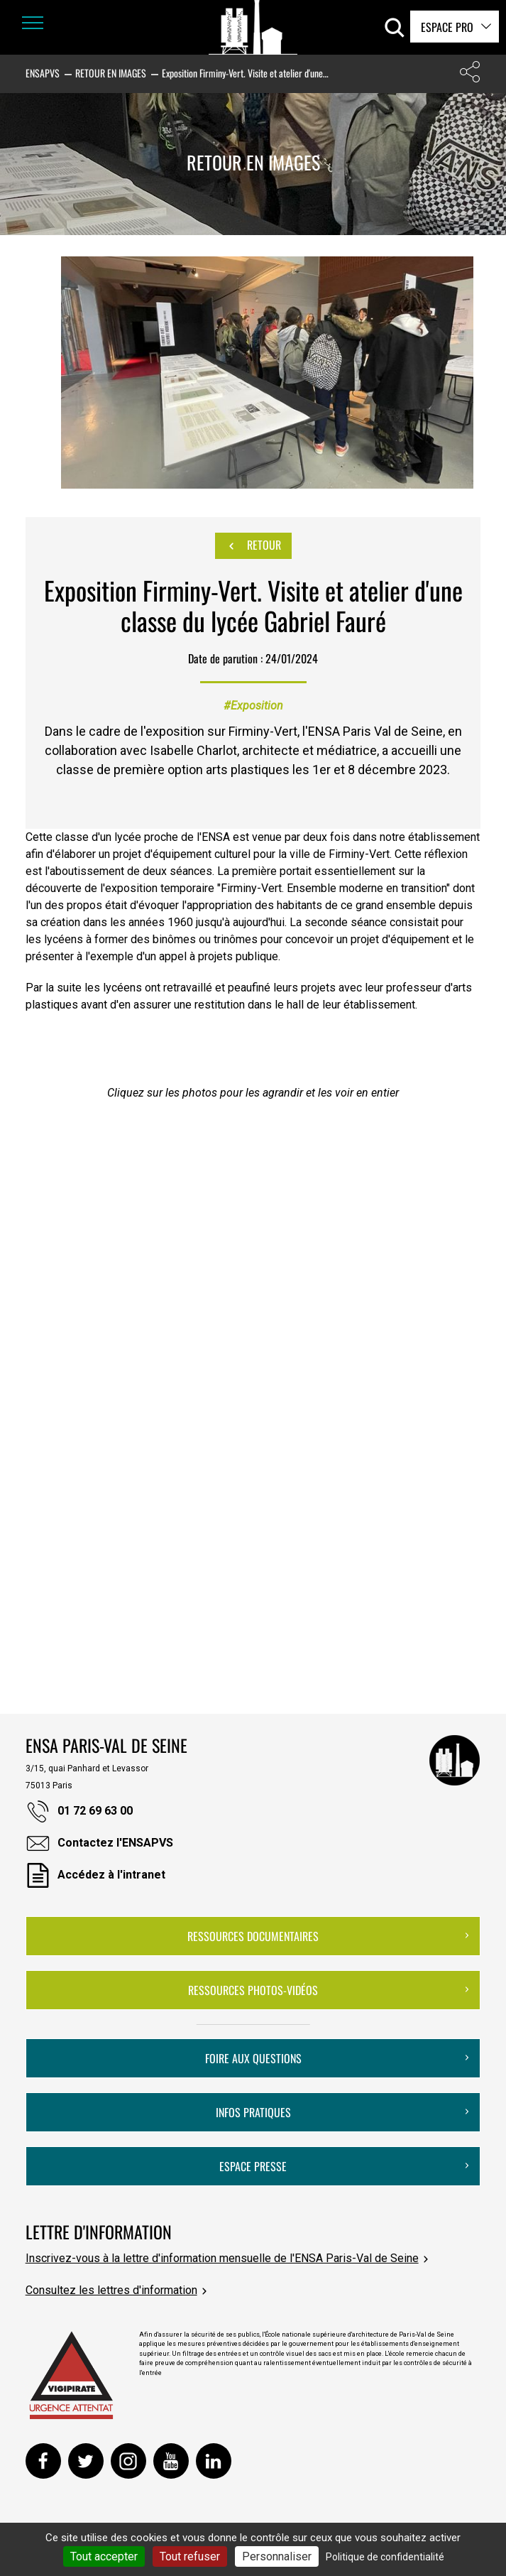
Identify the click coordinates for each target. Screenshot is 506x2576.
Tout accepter (104, 2556)
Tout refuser (190, 2556)
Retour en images (110, 72)
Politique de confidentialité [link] (385, 2557)
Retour (253, 545)
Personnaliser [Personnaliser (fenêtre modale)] (277, 2556)
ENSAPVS (43, 72)
